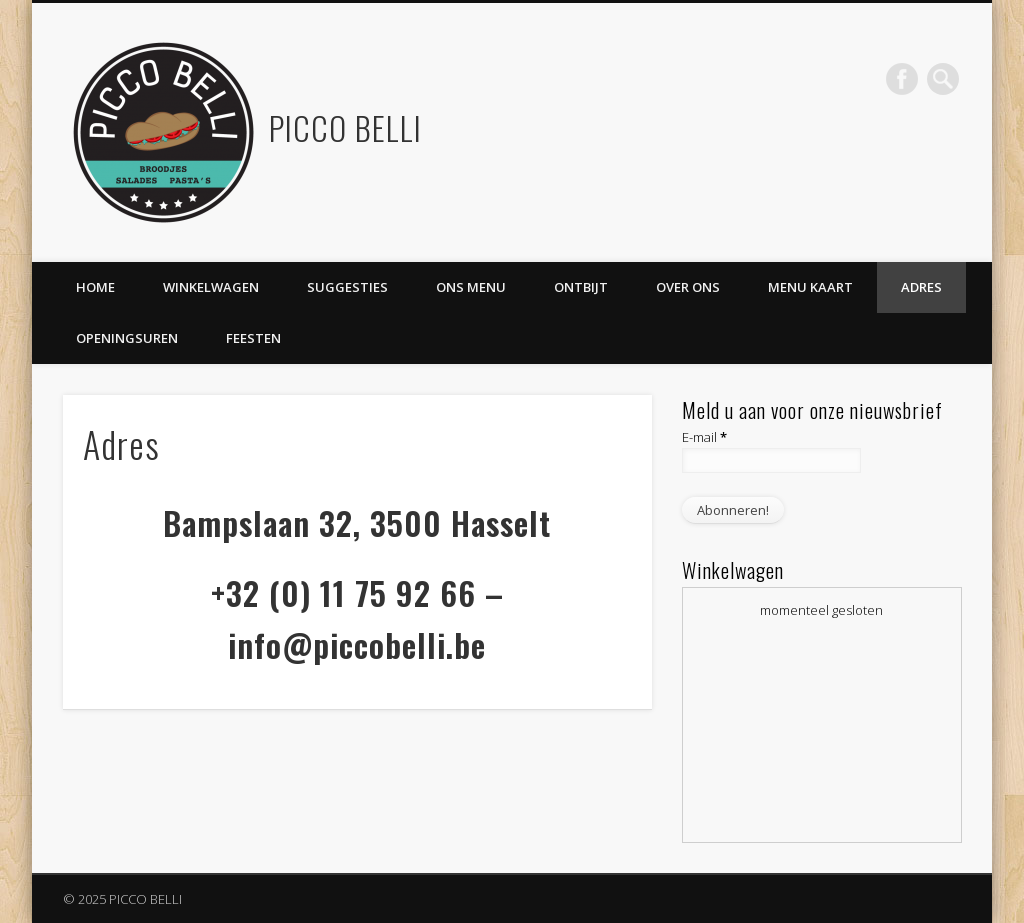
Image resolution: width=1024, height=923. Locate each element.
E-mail (704, 437)
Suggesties (347, 287)
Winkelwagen (211, 287)
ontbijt (581, 287)
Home (95, 287)
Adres (921, 287)
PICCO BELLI (345, 127)
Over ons (688, 287)
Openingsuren (127, 338)
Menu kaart (810, 287)
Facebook (902, 79)
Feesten (253, 338)
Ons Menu (471, 287)
